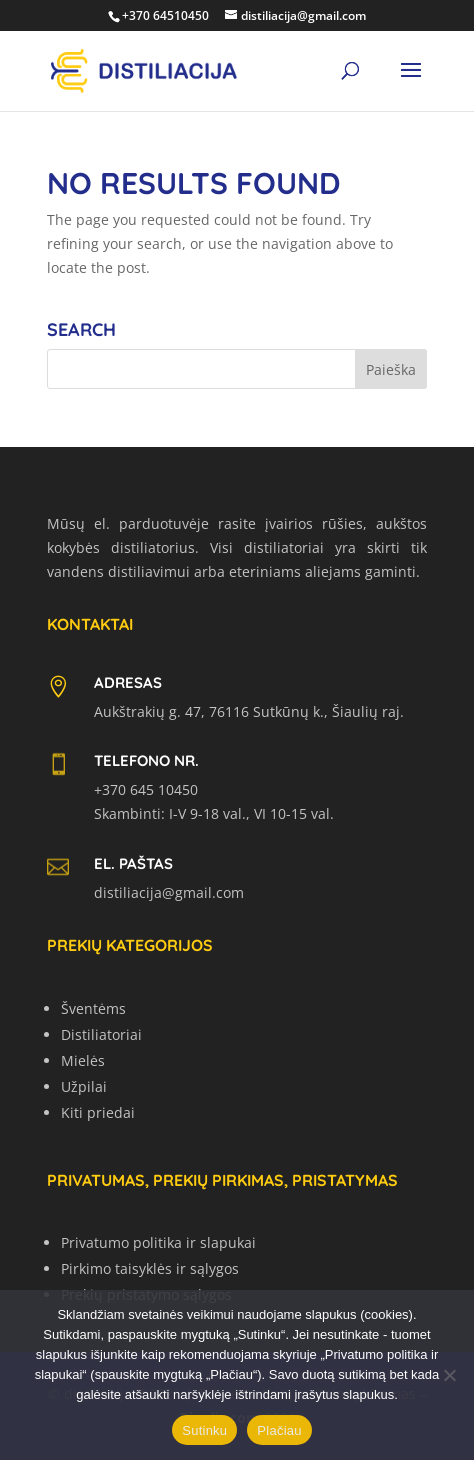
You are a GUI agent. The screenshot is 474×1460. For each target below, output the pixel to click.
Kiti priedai (98, 1112)
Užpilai (84, 1086)
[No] (449, 1375)
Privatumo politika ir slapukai (158, 1242)
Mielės (83, 1060)
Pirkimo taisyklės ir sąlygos (150, 1268)
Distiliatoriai (101, 1034)
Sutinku (204, 1430)
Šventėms (93, 1008)
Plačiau (279, 1430)
